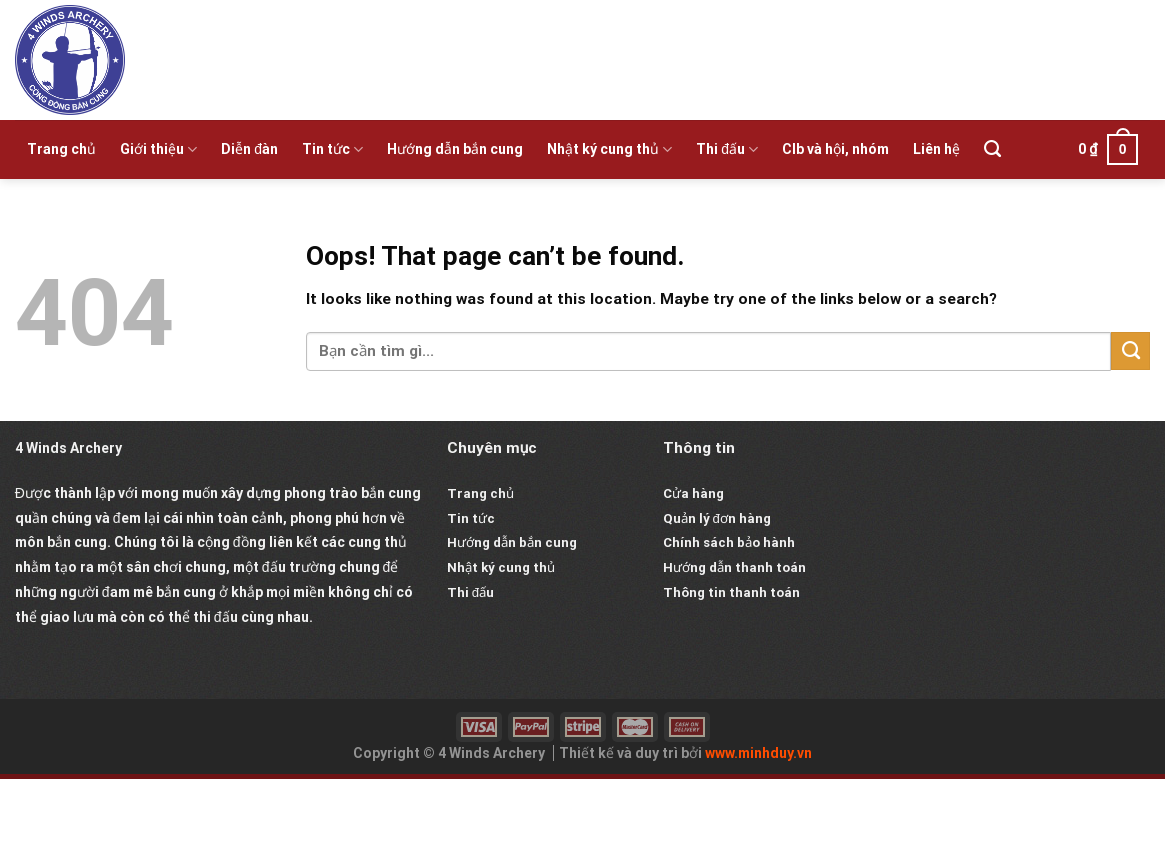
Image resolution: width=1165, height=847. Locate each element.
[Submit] (1130, 351)
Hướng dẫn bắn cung (455, 149)
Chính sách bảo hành (729, 542)
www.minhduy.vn (758, 753)
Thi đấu (727, 149)
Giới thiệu (158, 149)
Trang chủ (61, 149)
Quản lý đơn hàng (717, 518)
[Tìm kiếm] (992, 149)
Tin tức (332, 149)
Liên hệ (936, 149)
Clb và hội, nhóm (835, 149)
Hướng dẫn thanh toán (734, 567)
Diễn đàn (249, 149)
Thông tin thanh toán (731, 592)
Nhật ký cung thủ (609, 149)
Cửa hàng (693, 493)
